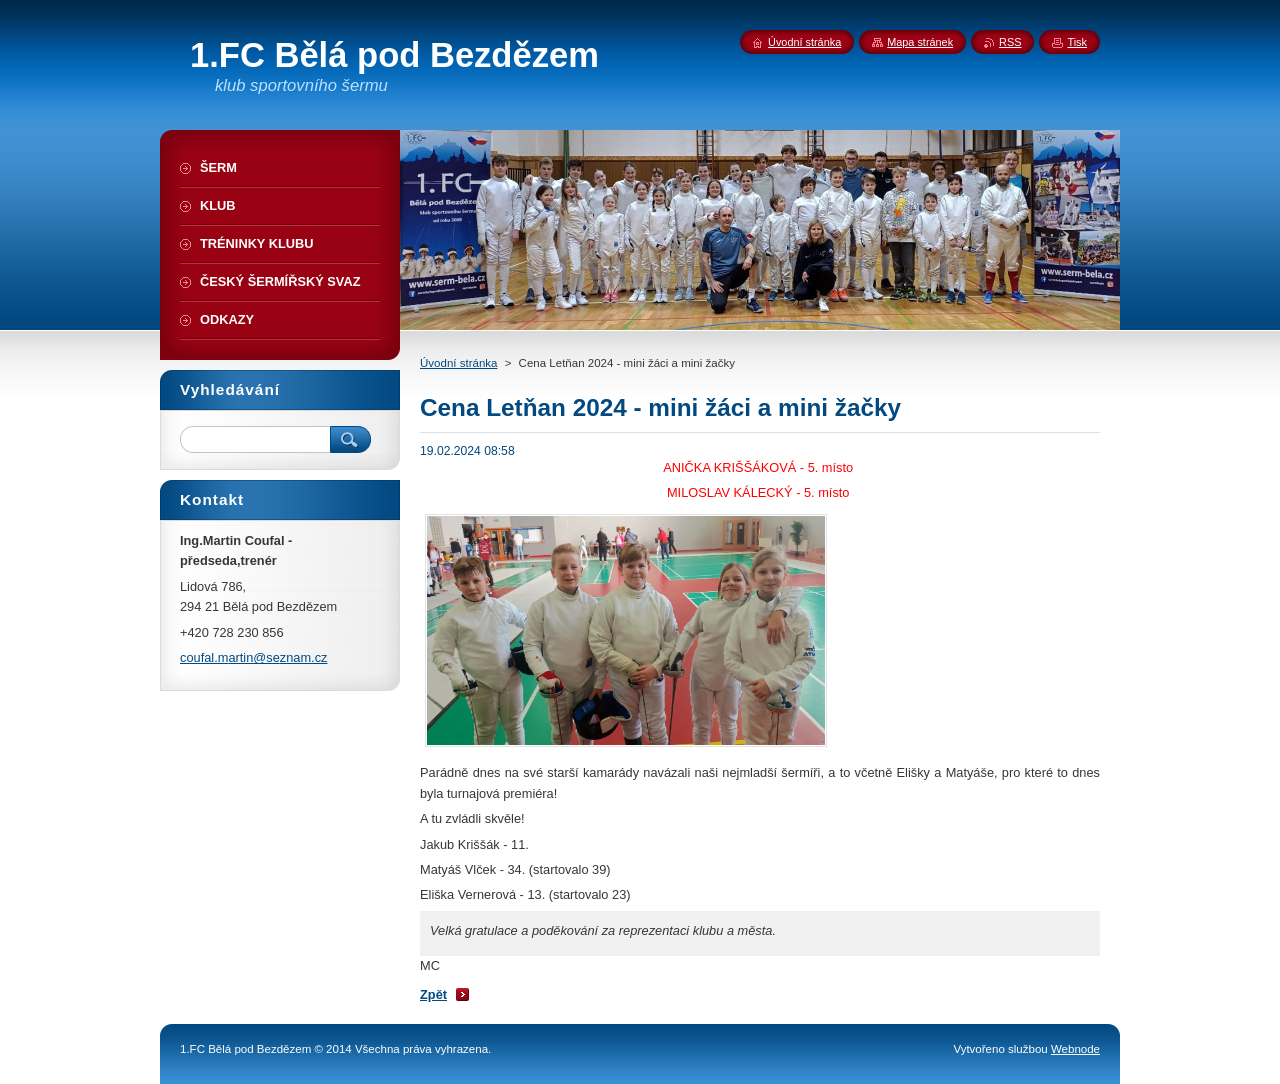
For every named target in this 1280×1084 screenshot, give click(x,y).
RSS (1010, 42)
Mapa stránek (920, 42)
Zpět (433, 994)
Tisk (1077, 42)
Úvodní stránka (458, 363)
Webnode (1075, 1049)
